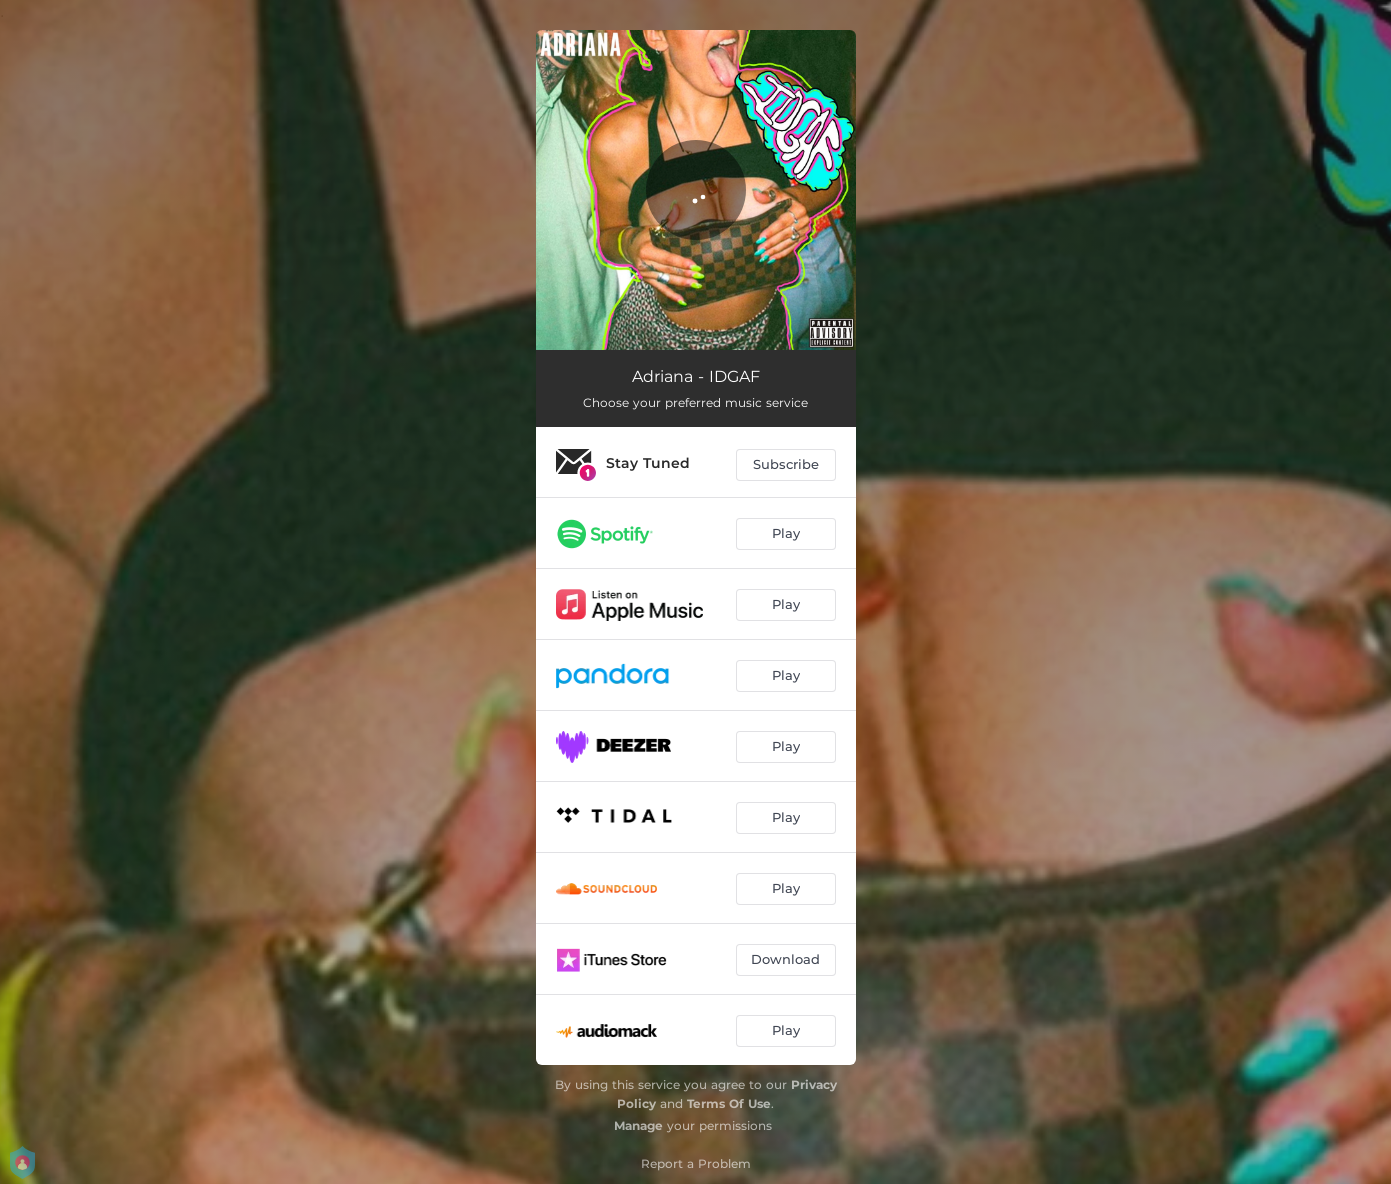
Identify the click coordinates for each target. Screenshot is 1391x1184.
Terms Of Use (729, 1103)
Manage (638, 1125)
